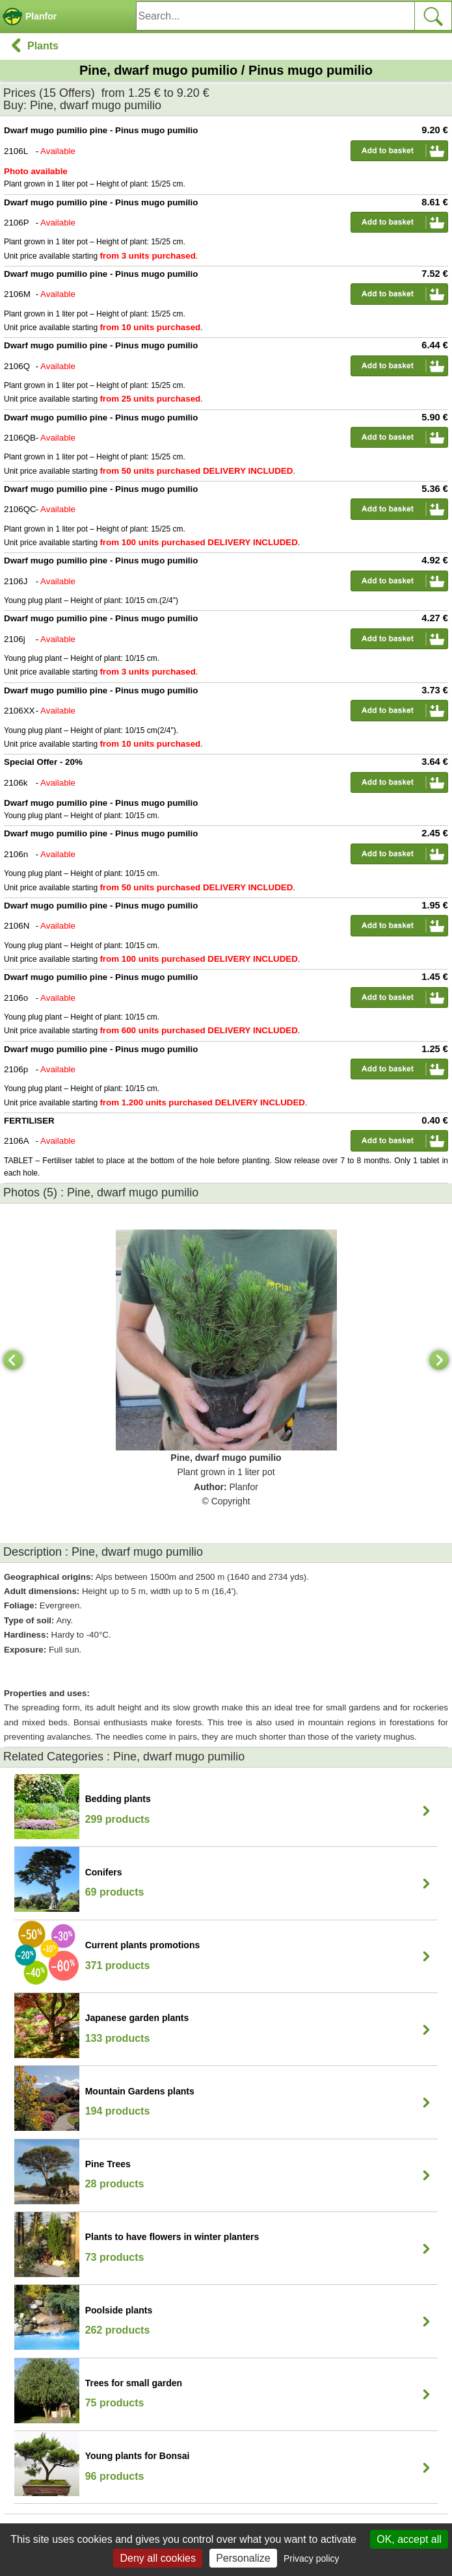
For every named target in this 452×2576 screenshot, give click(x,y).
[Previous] (13, 1360)
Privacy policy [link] (311, 2558)
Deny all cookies (158, 2558)
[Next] (439, 1360)
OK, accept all (409, 2539)
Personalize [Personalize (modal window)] (243, 2558)
